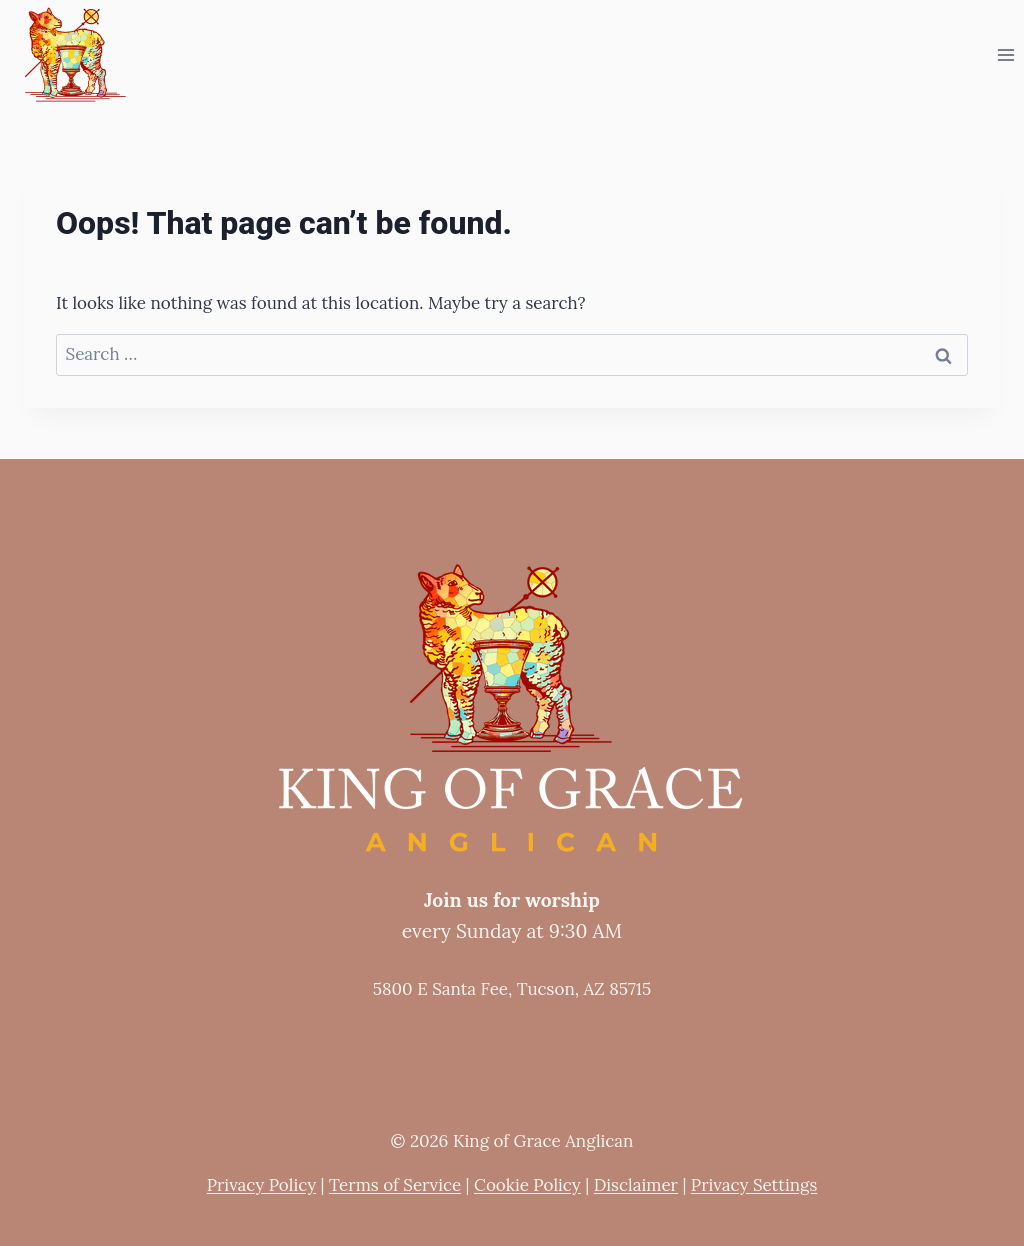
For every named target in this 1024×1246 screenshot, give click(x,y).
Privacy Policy (261, 1185)
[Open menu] (1005, 54)
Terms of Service (395, 1185)
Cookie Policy (527, 1185)
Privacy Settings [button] (754, 1185)
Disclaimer (636, 1185)
